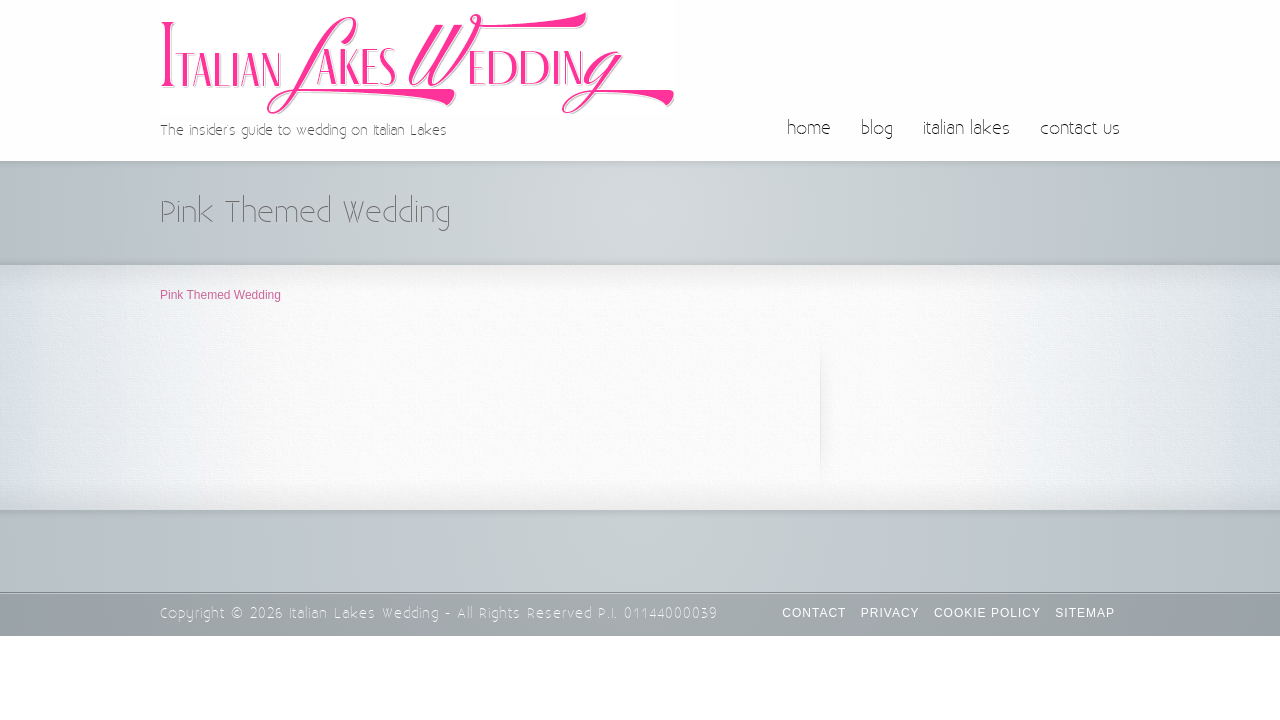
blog (877, 129)
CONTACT (814, 613)
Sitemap (1085, 613)
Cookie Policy (987, 613)
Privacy (890, 613)
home (809, 129)
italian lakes (966, 129)
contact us (1080, 129)
